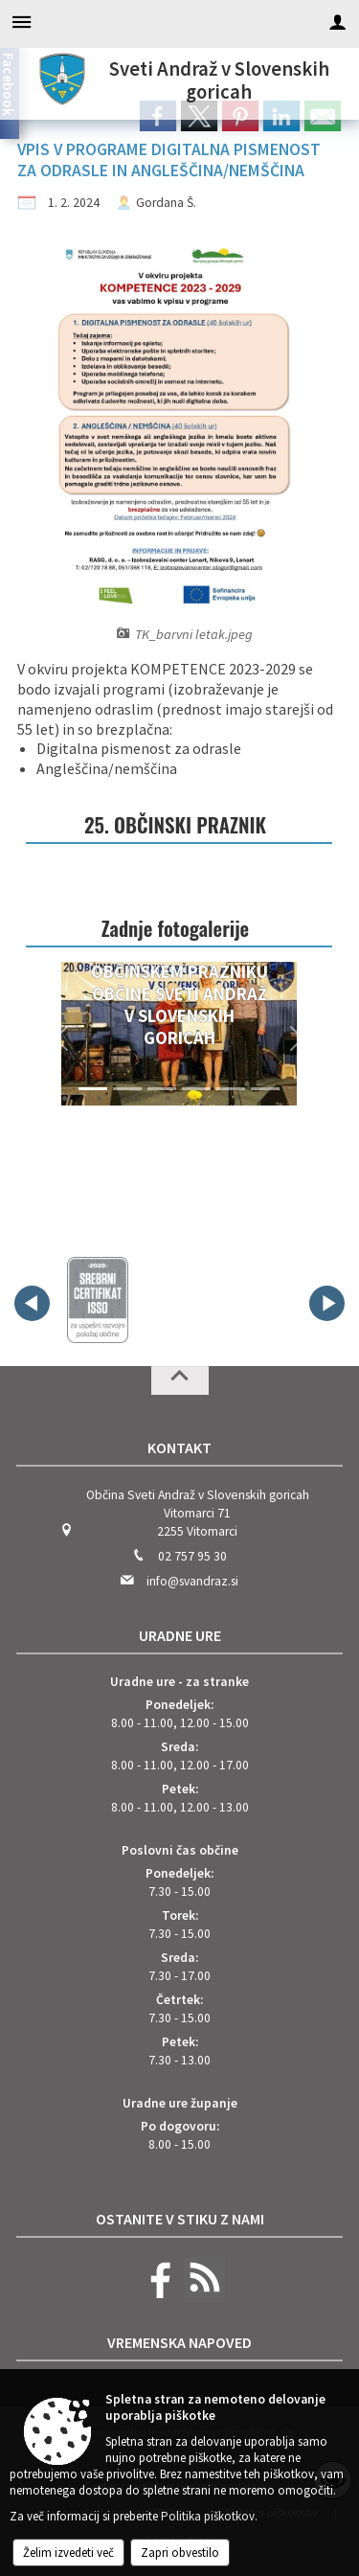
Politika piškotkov (208, 2516)
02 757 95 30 (192, 1556)
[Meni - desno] (337, 21)
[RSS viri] (202, 2294)
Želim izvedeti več (68, 2552)
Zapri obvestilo (180, 2552)
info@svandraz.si (192, 1581)
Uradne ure (180, 1635)
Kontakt (179, 1447)
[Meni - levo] (21, 21)
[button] (61, 1038)
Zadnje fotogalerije (175, 928)
